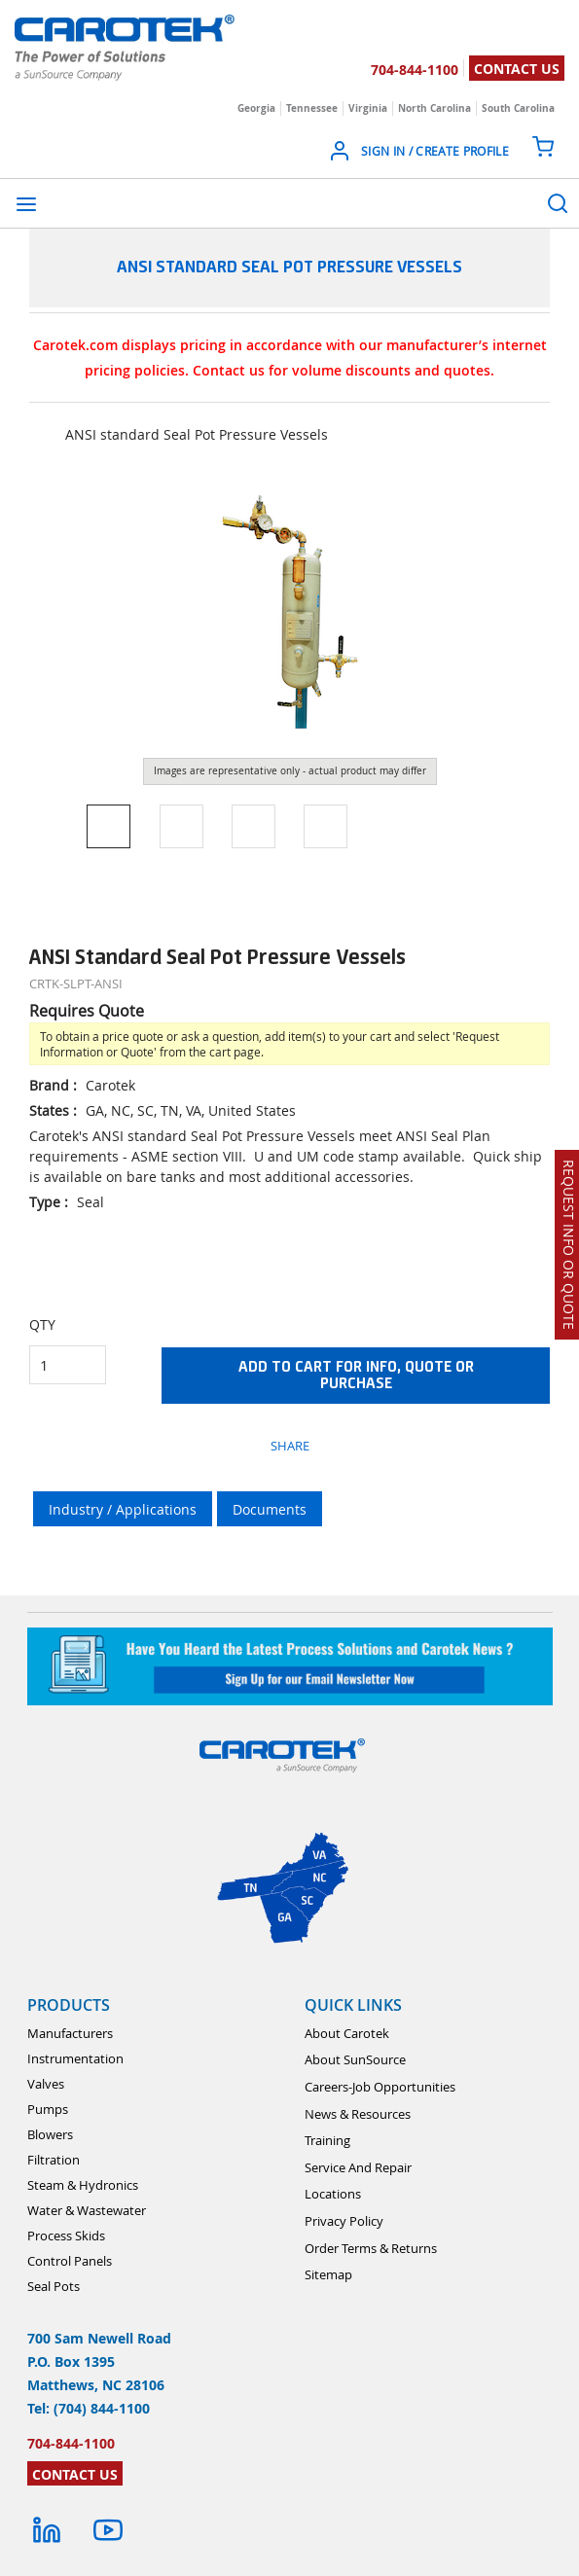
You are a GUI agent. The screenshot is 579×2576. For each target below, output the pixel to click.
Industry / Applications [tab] (123, 1509)
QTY (42, 1324)
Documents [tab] (270, 1509)
